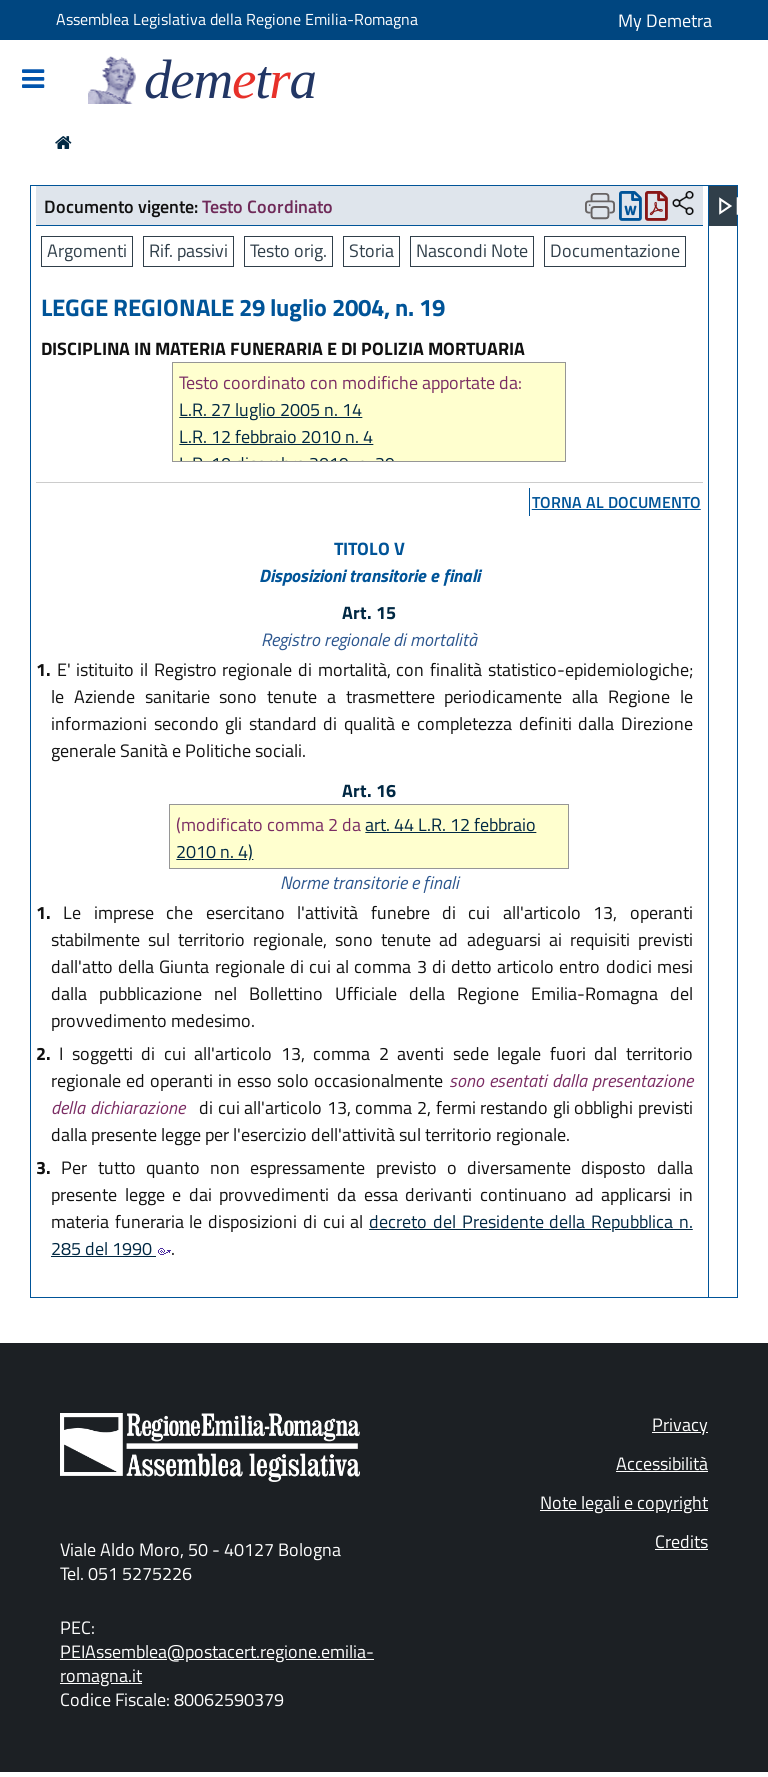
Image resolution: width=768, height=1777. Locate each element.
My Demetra (665, 20)
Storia (371, 250)
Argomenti (87, 250)
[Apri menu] (729, 206)
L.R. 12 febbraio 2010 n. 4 (276, 436)
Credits (681, 1541)
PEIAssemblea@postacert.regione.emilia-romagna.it (217, 1663)
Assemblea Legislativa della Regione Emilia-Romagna (237, 19)
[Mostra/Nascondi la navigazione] (33, 80)
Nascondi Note (472, 250)
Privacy (680, 1424)
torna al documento (616, 502)
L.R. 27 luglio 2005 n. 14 (270, 409)
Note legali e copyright (624, 1502)
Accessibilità (662, 1463)
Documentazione (615, 250)
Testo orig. (288, 250)
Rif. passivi (188, 250)
